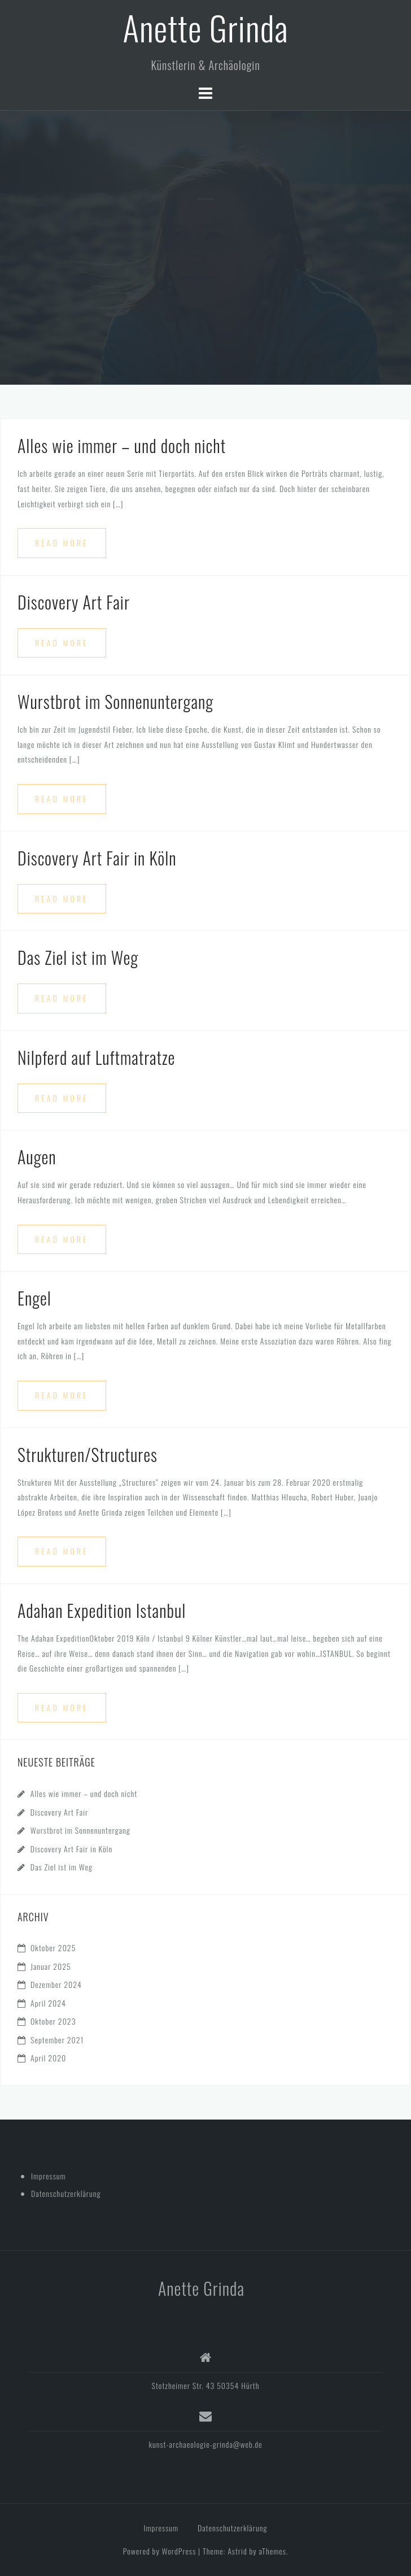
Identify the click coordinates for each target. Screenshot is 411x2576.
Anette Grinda (205, 27)
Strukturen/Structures (88, 1454)
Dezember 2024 (56, 1984)
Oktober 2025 (53, 1947)
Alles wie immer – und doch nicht (122, 445)
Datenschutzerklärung (66, 2193)
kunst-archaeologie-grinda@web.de (205, 2444)
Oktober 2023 (53, 2021)
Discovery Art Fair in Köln (97, 858)
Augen (37, 1156)
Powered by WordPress (159, 2551)
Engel (34, 1298)
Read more (62, 543)
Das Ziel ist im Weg (78, 957)
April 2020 (48, 2058)
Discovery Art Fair (74, 602)
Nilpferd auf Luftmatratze (96, 1057)
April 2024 (48, 2003)
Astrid (237, 2551)
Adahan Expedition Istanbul (102, 1610)
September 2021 (57, 2040)
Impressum (48, 2176)
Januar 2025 (50, 1966)
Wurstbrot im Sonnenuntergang (115, 701)
